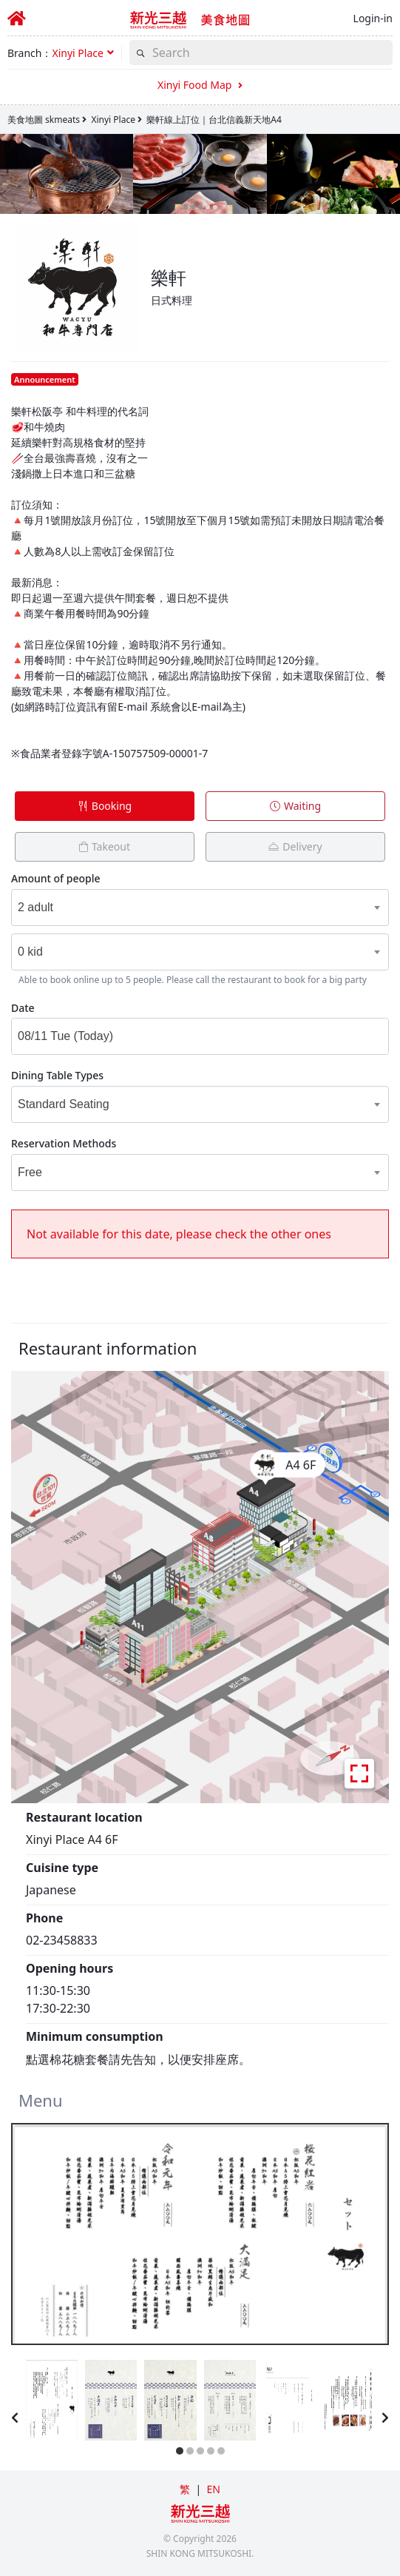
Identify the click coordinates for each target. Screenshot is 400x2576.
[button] (82, 53)
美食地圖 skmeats (43, 119)
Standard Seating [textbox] (63, 1104)
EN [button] (213, 2489)
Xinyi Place (113, 119)
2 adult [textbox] (35, 907)
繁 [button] (185, 2489)
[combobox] (181, 907)
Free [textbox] (30, 1172)
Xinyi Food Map (200, 85)
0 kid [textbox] (30, 951)
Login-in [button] (373, 18)
